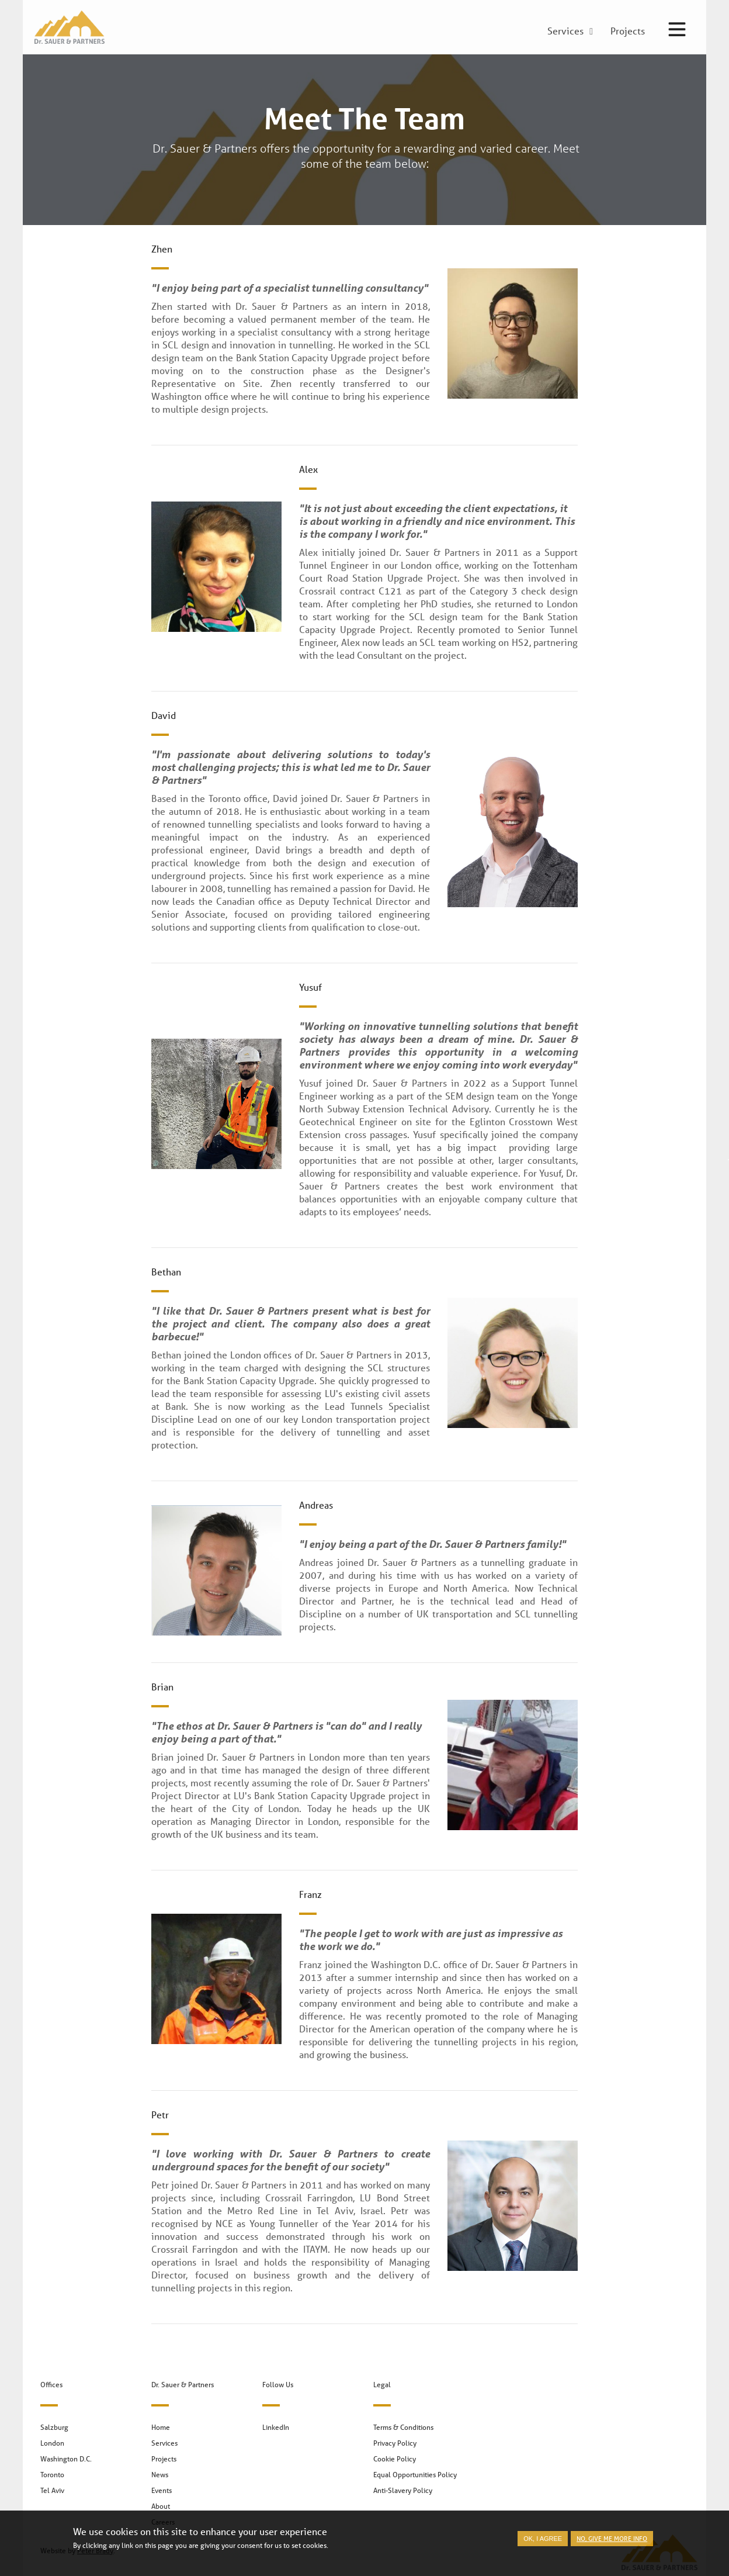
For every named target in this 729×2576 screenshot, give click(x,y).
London (52, 2443)
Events (161, 2490)
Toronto (52, 2475)
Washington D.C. (66, 2459)
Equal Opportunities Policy (415, 2475)
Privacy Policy (394, 2443)
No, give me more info (612, 2543)
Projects (163, 2459)
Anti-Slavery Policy (402, 2490)
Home (160, 2427)
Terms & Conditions (403, 2427)
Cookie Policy (394, 2459)
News (159, 2475)
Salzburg (54, 2427)
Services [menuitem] (565, 31)
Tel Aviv (52, 2490)
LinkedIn (275, 2427)
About (160, 2506)
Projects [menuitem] (627, 31)
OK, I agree (542, 2543)
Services (164, 2443)
